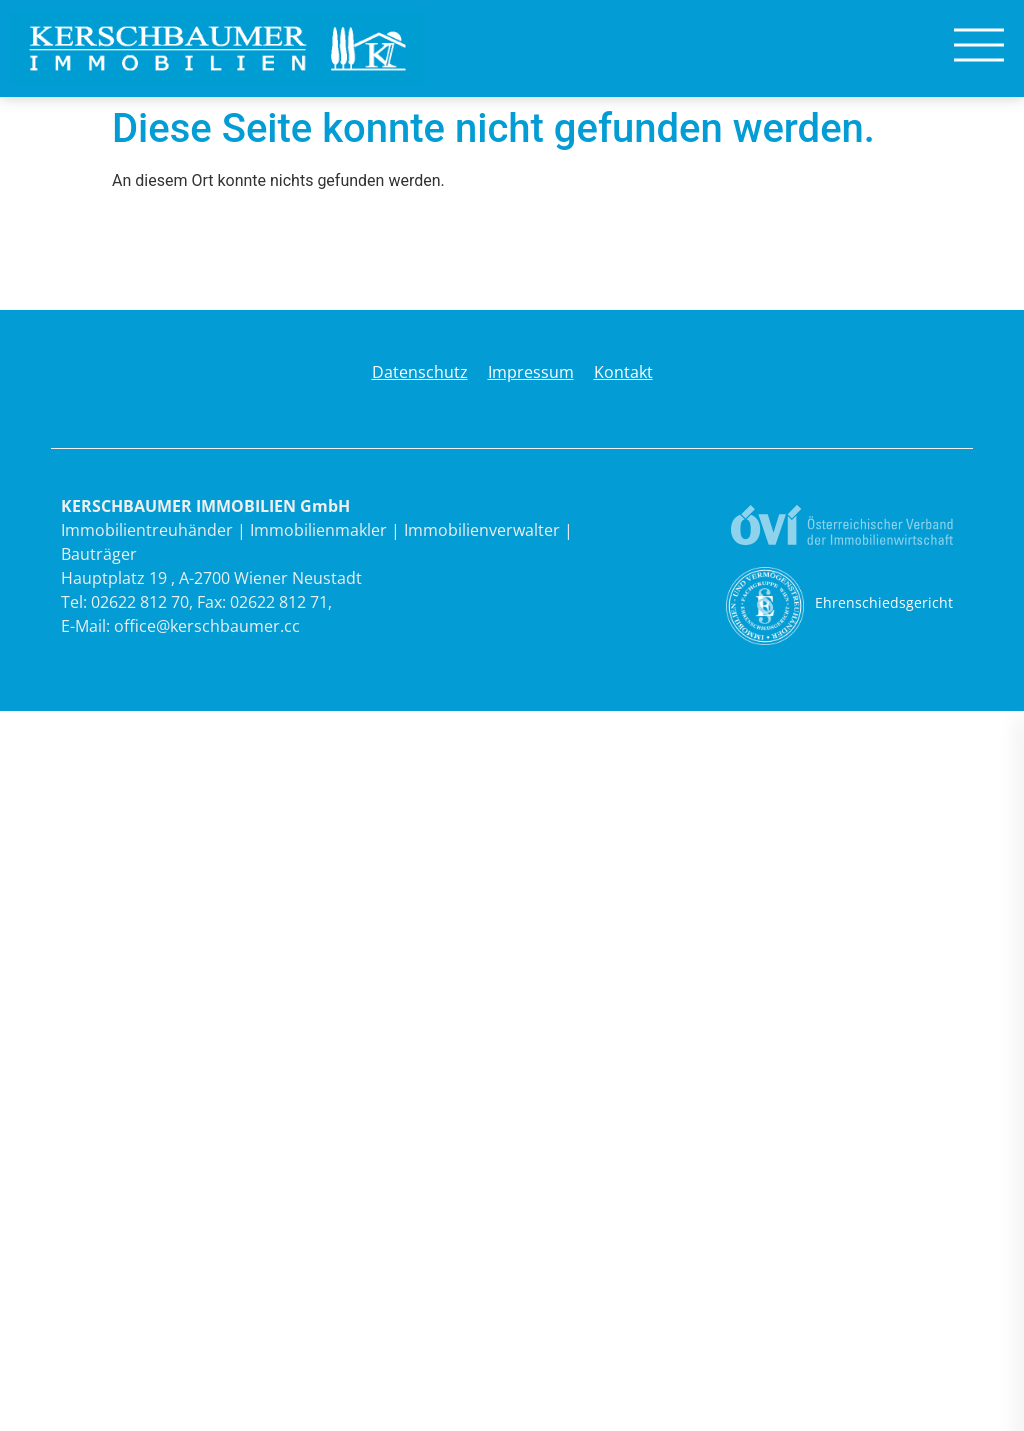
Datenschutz (420, 372)
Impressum (531, 372)
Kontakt (623, 372)
